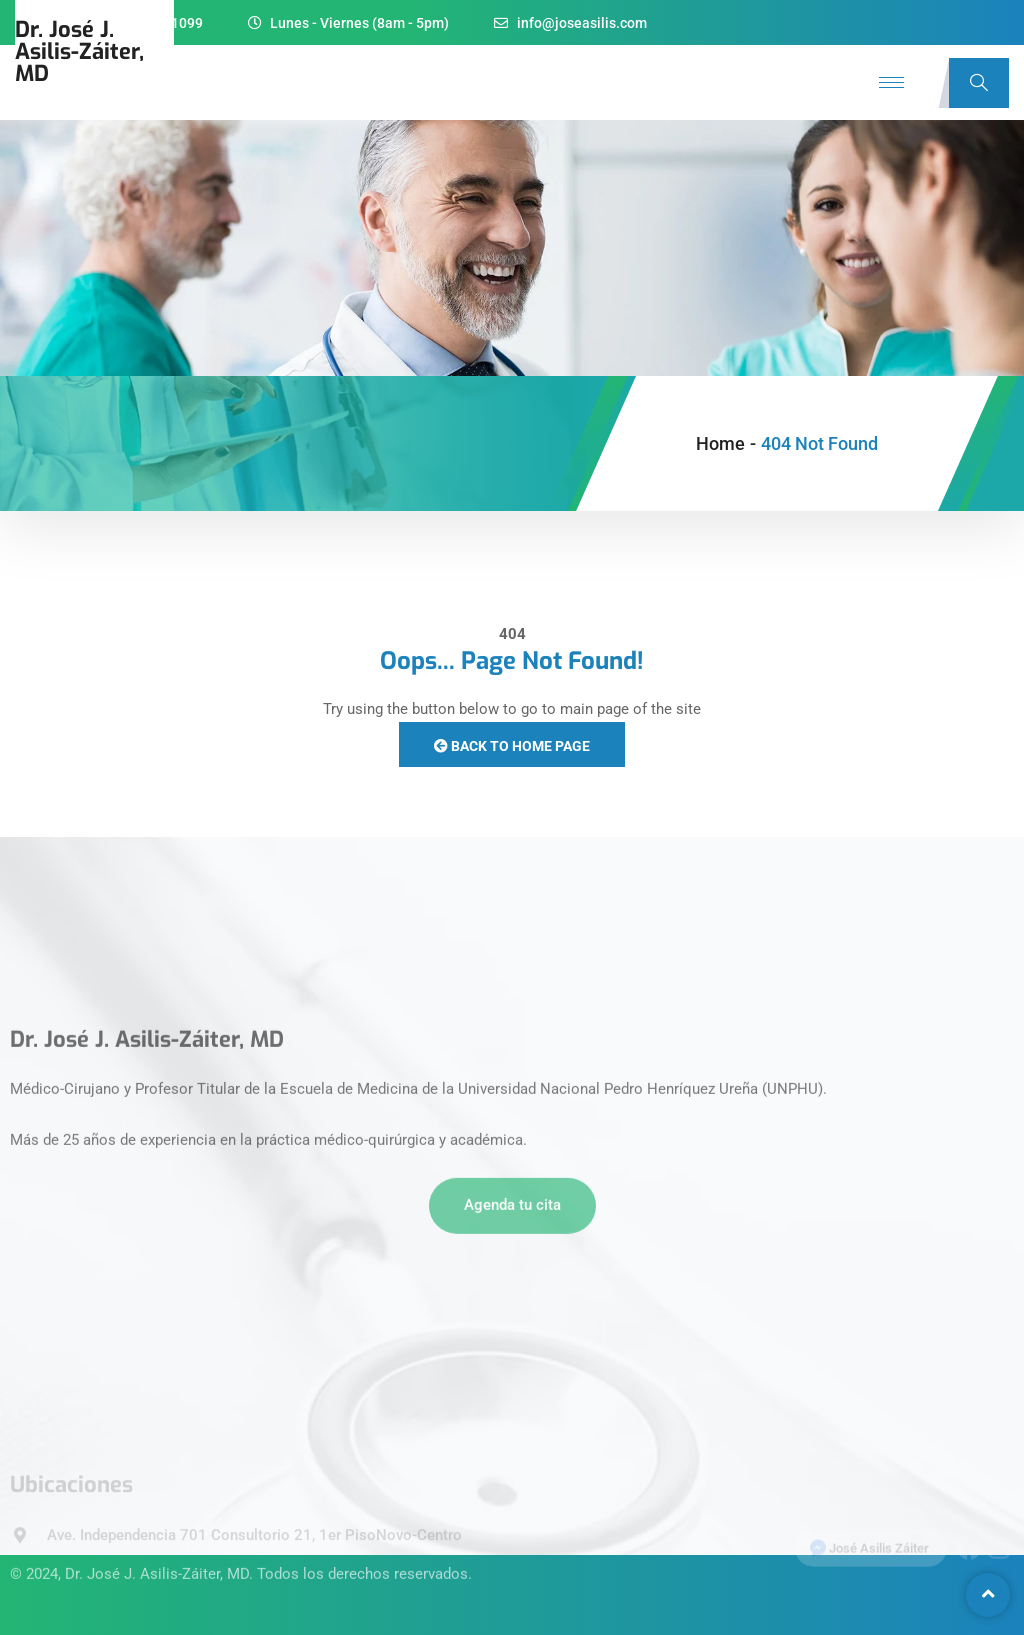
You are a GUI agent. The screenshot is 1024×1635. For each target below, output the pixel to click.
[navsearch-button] (979, 83)
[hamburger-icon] (891, 82)
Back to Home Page (512, 746)
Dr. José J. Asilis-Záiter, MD (157, 1557)
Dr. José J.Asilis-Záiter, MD (79, 51)
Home (720, 443)
